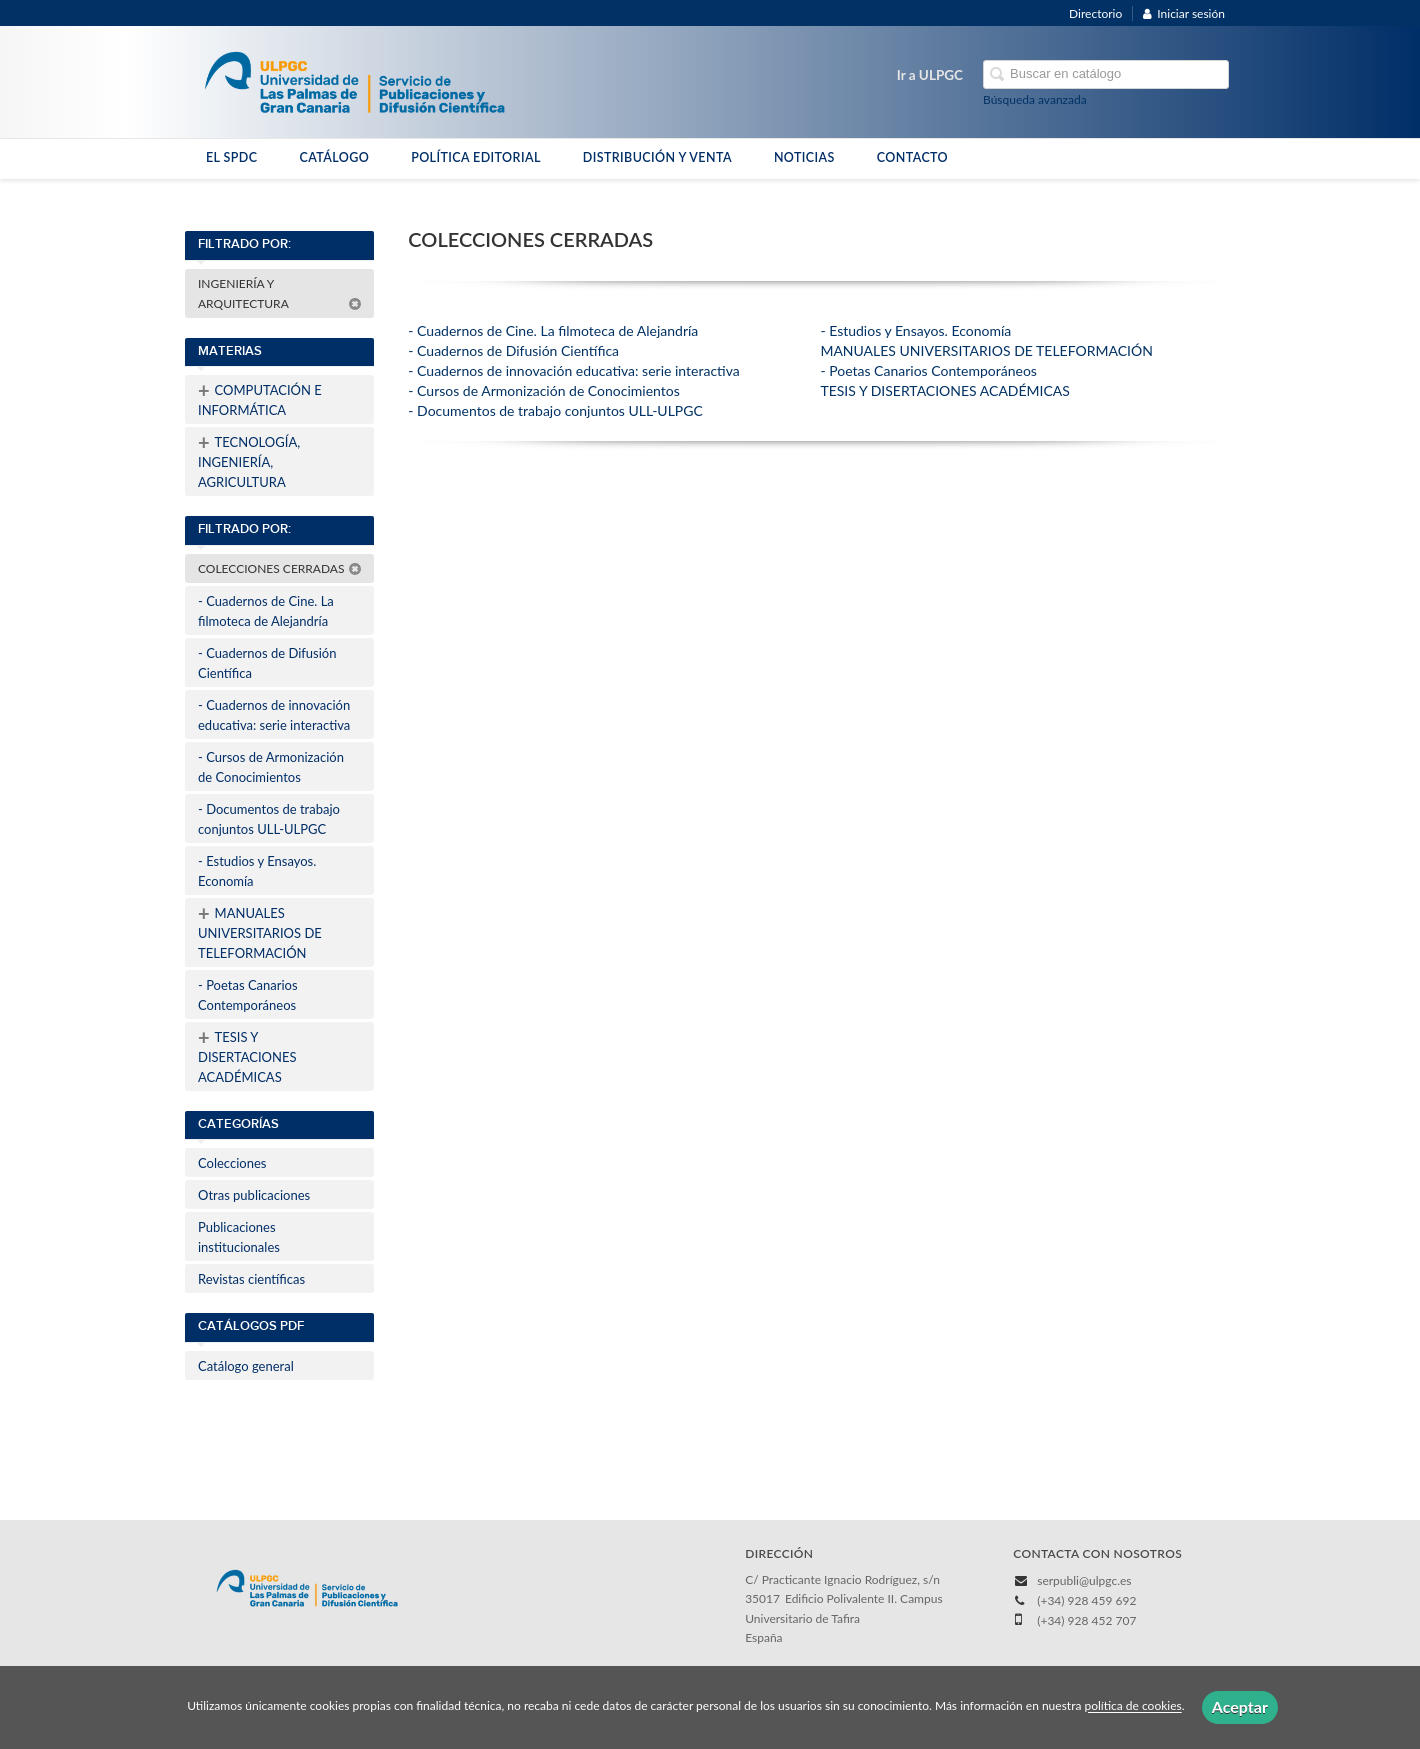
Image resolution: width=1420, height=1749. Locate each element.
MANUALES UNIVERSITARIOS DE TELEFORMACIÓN (260, 931)
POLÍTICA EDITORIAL (476, 157)
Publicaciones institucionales (239, 1237)
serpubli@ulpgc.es (1084, 1580)
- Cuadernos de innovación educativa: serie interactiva (274, 715)
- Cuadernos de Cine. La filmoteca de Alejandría (266, 611)
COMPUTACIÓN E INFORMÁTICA (260, 398)
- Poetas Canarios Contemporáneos (248, 995)
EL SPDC (231, 157)
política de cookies (1132, 1706)
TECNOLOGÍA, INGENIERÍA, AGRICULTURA (249, 460)
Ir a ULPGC (930, 75)
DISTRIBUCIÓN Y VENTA (657, 157)
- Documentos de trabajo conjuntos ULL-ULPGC (269, 819)
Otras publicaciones (254, 1195)
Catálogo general (246, 1366)
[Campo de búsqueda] (1106, 74)
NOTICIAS (804, 157)
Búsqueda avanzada (1035, 99)
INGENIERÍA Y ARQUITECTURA (280, 293)
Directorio (1095, 13)
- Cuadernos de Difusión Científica (267, 663)
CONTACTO (912, 157)
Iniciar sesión (1184, 13)
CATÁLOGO (334, 157)
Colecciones (232, 1163)
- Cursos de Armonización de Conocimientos (271, 767)
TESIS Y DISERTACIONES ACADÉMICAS (247, 1055)
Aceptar (1240, 1706)
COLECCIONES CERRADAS (280, 568)
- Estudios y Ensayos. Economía (257, 871)
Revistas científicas (251, 1279)
